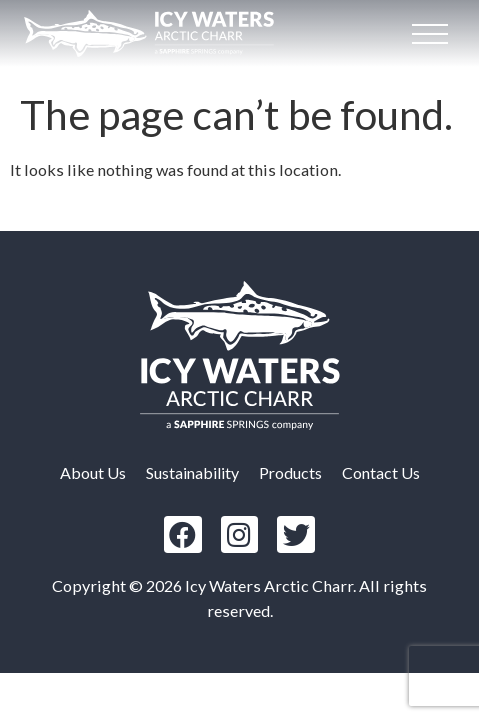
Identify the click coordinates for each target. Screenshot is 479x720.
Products (290, 472)
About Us (93, 472)
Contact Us (381, 472)
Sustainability (192, 472)
